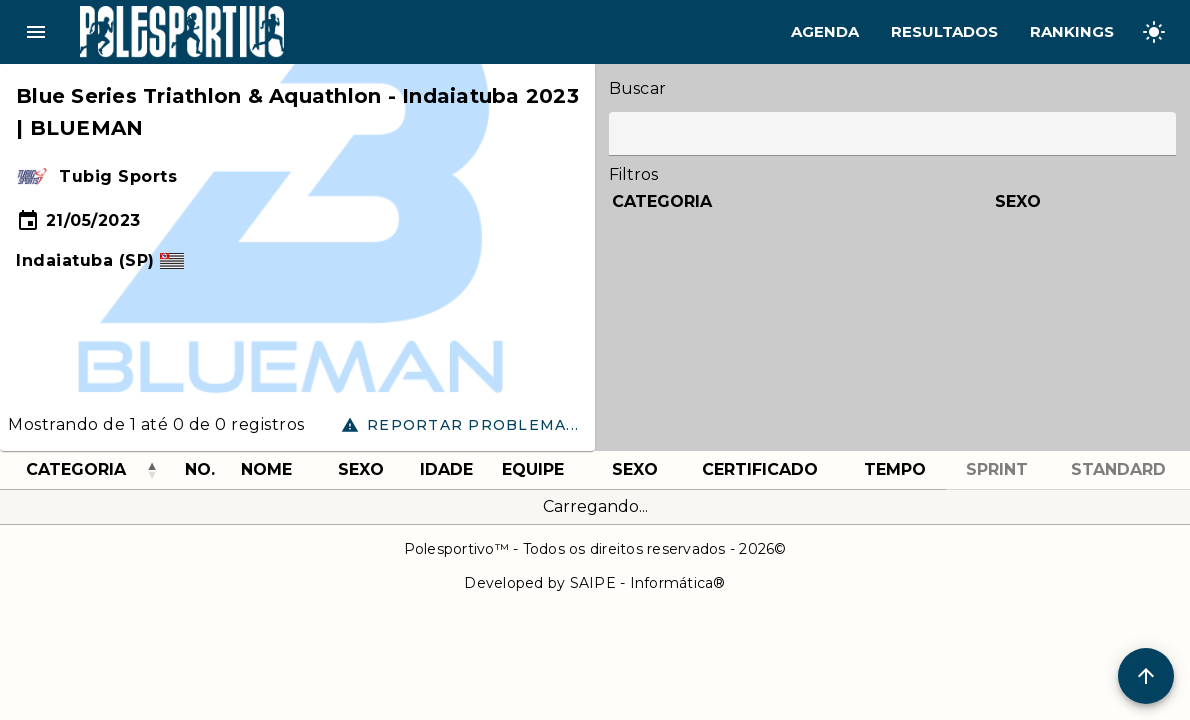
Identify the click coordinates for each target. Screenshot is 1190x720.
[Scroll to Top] (1146, 676)
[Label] (892, 134)
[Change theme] (1154, 32)
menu (36, 32)
